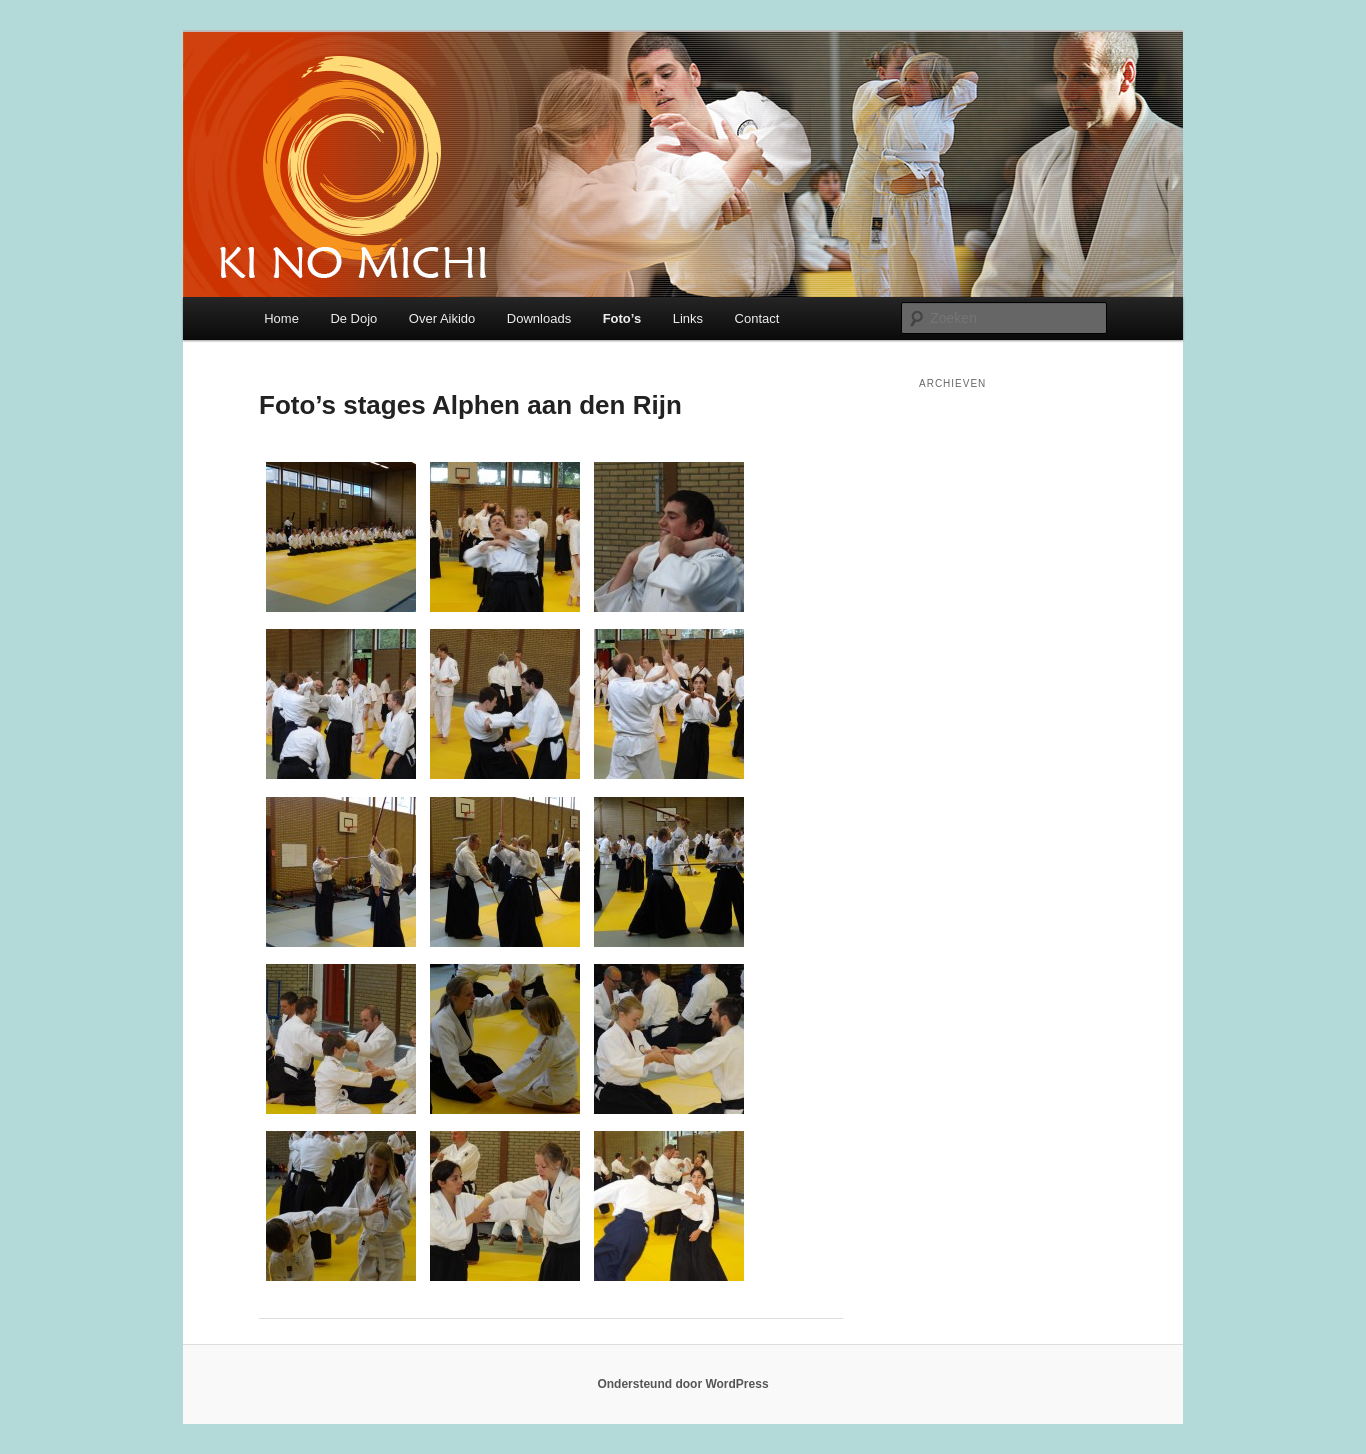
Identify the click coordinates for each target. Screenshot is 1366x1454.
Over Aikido (442, 318)
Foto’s (622, 318)
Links (688, 318)
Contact (757, 318)
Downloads (539, 318)
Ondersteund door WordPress (682, 1384)
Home (281, 318)
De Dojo (353, 318)
